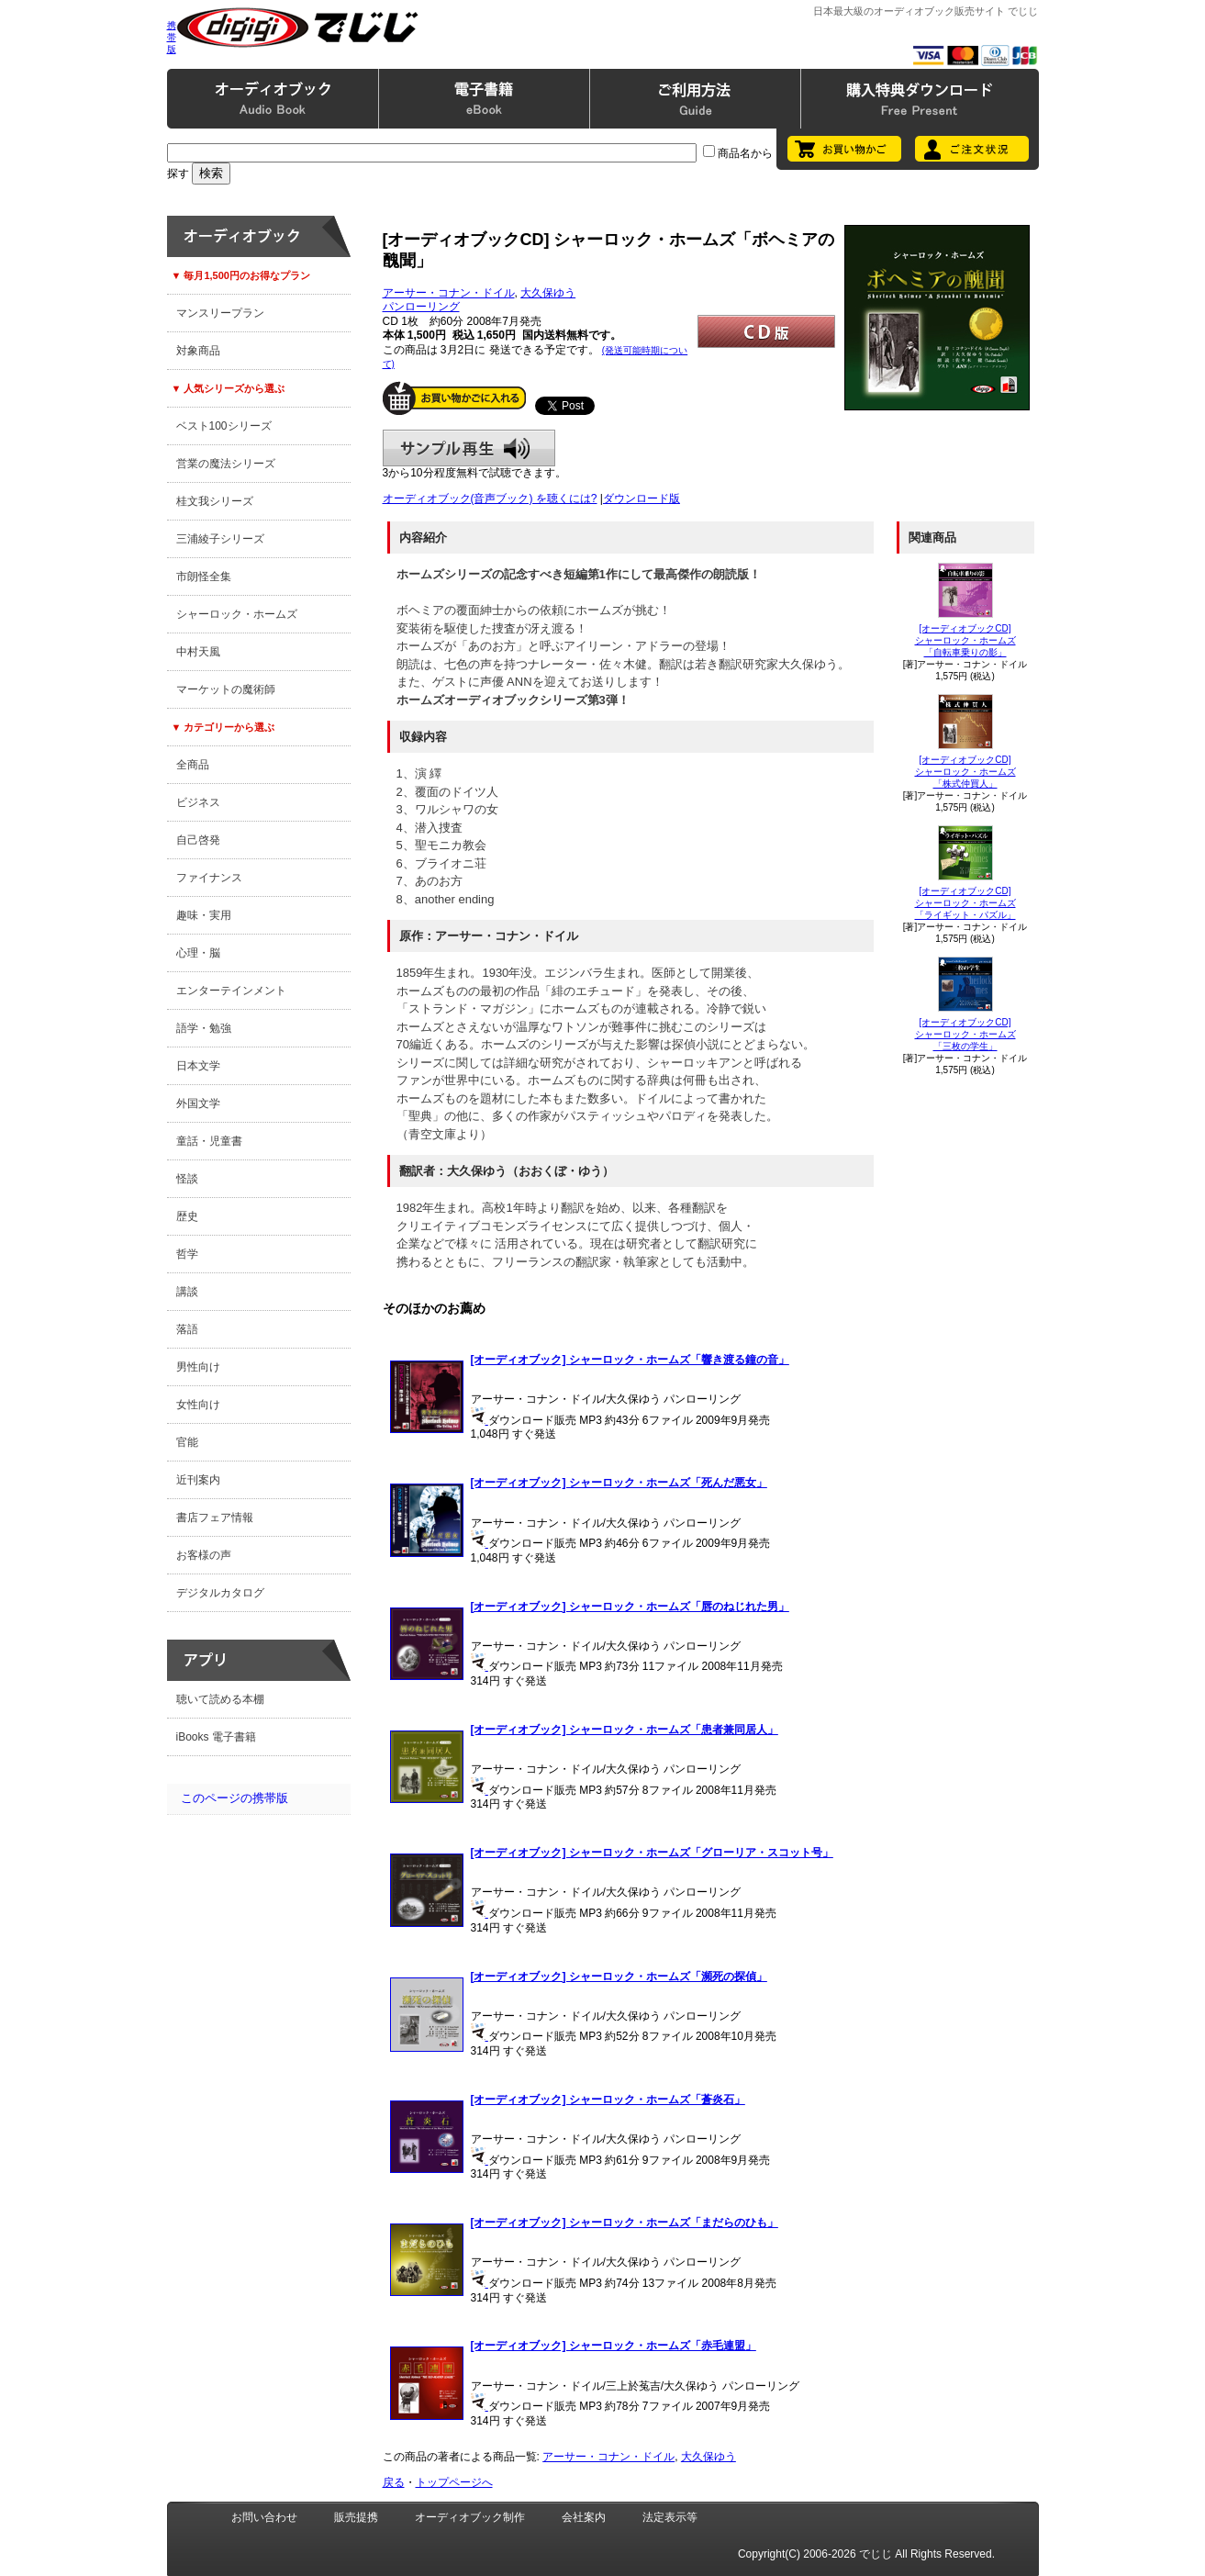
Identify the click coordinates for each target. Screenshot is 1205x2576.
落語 (187, 1329)
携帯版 (171, 37)
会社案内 (584, 2517)
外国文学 (198, 1103)
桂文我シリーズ (214, 501)
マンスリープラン (220, 313)
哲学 (187, 1254)
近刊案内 (198, 1479)
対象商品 (198, 350)
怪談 (187, 1178)
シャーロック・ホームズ (236, 614)
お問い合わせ (264, 2517)
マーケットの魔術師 (225, 689)
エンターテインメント (231, 990)
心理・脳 (198, 952)
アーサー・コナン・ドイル (449, 292)
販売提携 (356, 2517)
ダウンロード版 (641, 498)
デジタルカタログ (220, 1592)
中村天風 (198, 651)
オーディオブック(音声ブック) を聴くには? (490, 498)
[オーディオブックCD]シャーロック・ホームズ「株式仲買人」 (965, 772)
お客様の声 (203, 1555)
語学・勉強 (203, 1028)
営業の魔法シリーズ (225, 463)
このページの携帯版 (234, 1798)
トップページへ (454, 2482)
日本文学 (198, 1065)
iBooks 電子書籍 (216, 1736)
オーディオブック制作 (470, 2517)
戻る (394, 2482)
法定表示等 (669, 2517)
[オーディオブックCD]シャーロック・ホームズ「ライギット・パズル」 (965, 903)
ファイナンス (209, 877)
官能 (187, 1442)
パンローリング (421, 306)
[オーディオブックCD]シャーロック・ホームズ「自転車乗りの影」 (965, 640)
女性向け (198, 1404)
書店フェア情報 (214, 1517)
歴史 (187, 1216)
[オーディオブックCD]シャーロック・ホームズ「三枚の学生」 (965, 1034)
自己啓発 (198, 840)
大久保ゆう (547, 292)
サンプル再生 (469, 448)
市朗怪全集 (203, 576)
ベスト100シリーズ (224, 426)
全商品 (192, 764)
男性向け (198, 1367)
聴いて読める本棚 (220, 1699)
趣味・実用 (203, 915)
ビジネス (198, 802)
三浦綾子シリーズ (220, 538)
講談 (187, 1291)
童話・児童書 (209, 1141)
